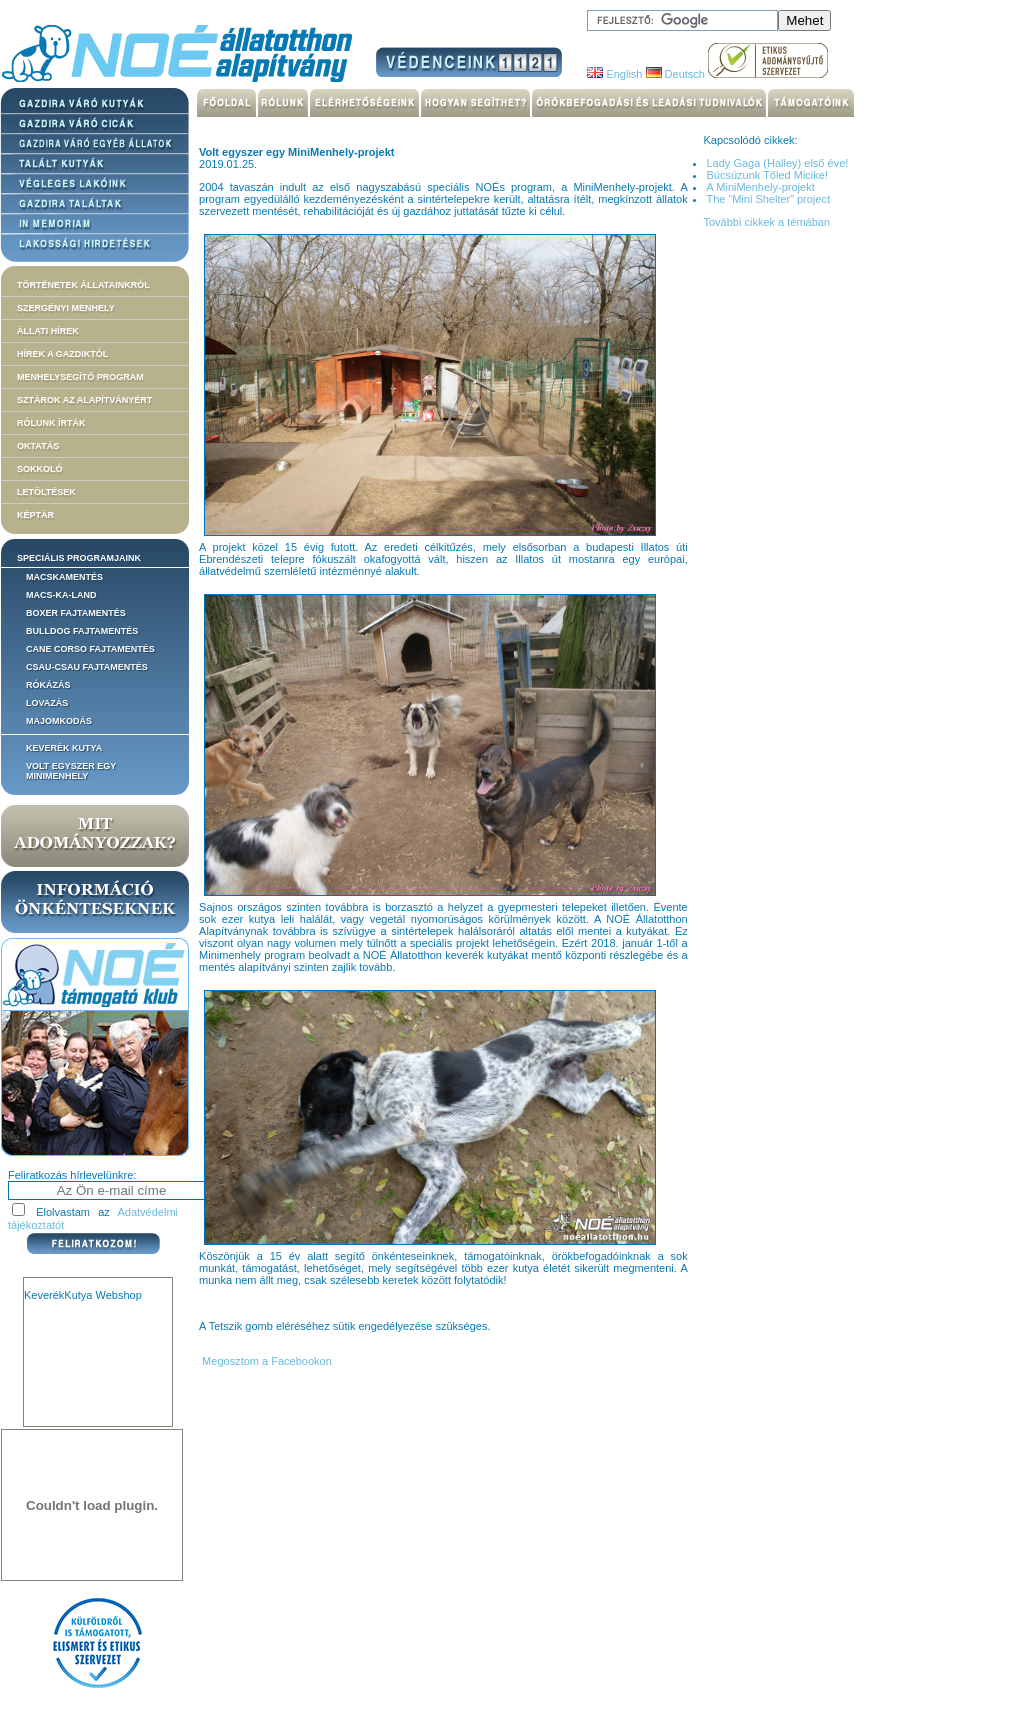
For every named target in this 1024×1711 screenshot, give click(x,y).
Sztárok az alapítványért (84, 400)
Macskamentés (64, 577)
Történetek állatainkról (83, 285)
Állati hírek (48, 331)
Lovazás (47, 703)
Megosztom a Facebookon (265, 1361)
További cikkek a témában (766, 222)
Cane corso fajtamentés (90, 649)
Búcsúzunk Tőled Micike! (766, 175)
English (614, 74)
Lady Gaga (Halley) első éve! (777, 163)
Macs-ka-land (61, 595)
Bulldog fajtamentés (82, 631)
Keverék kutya (64, 748)
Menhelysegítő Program (80, 377)
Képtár (35, 515)
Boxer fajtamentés (76, 613)
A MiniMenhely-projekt (760, 187)
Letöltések (46, 492)
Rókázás (48, 685)
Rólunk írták (51, 423)
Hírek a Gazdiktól (62, 354)
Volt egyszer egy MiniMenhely (71, 771)
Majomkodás (59, 721)
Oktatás (38, 446)
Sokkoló (40, 469)
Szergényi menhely (66, 308)
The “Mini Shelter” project (768, 199)
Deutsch (675, 74)
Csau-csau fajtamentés (87, 667)
